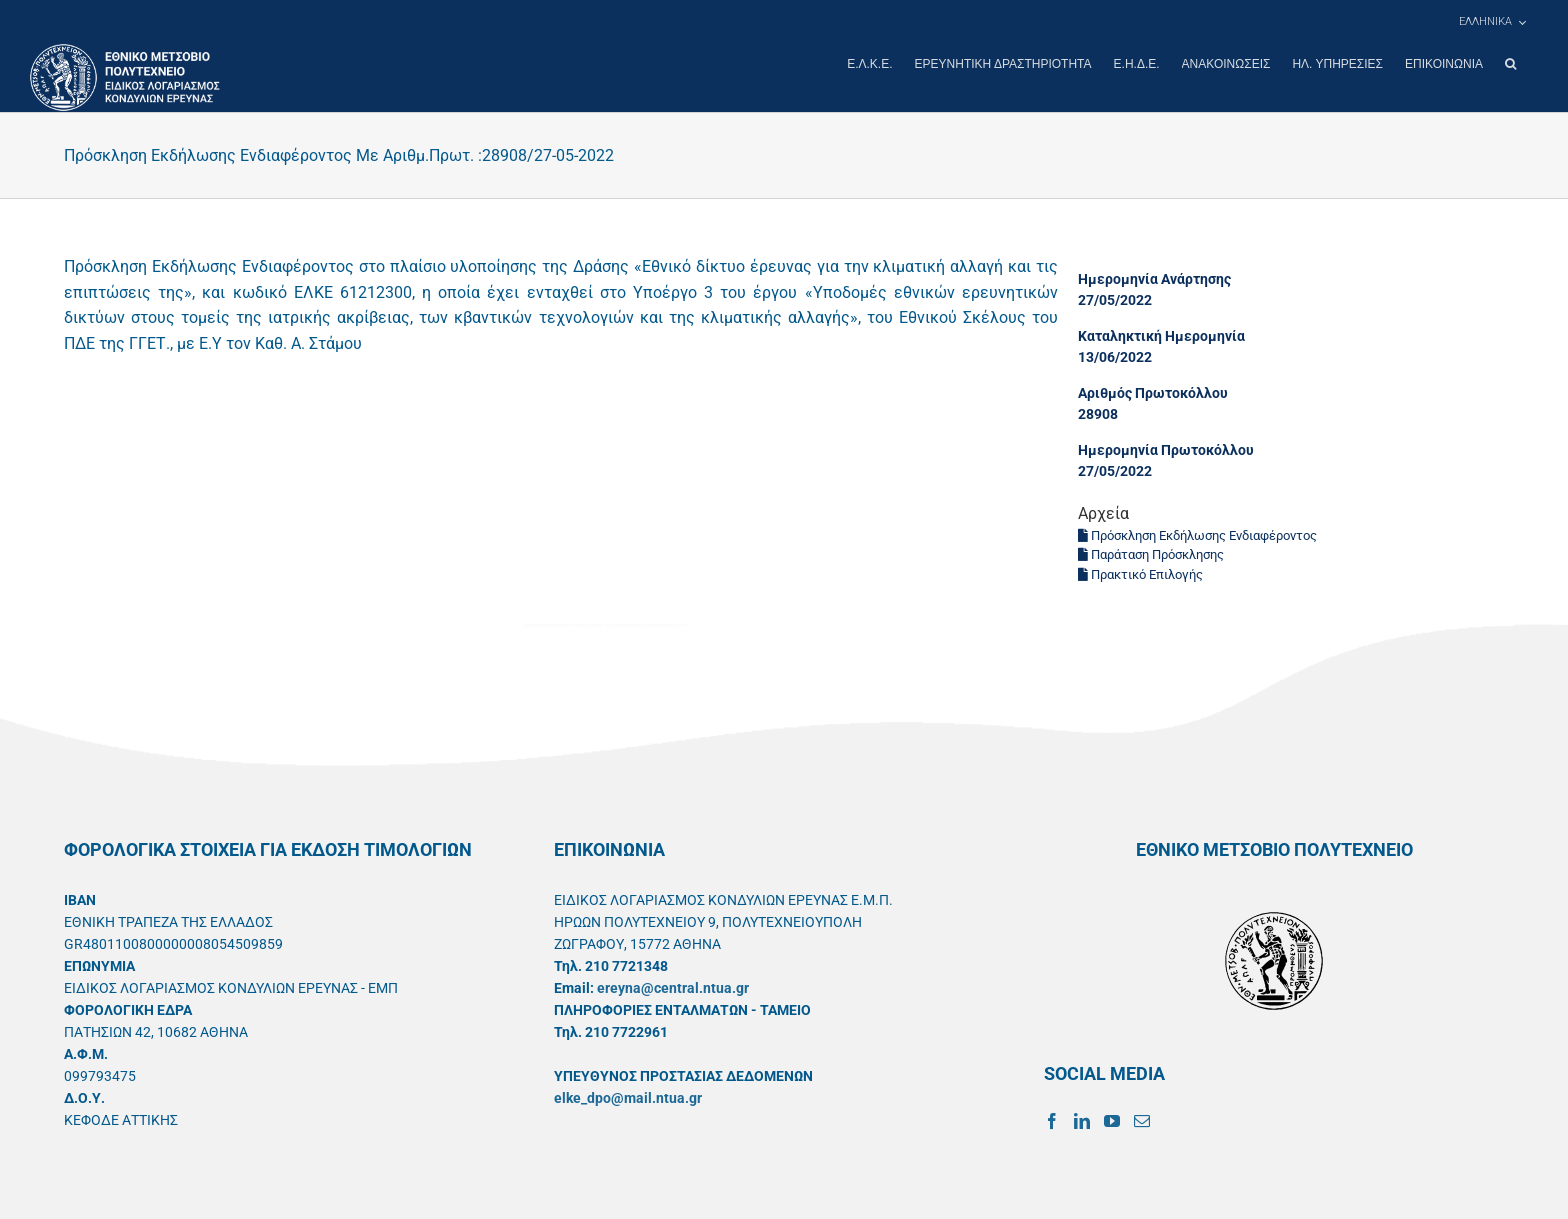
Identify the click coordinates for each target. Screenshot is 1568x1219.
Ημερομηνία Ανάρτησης (1154, 278)
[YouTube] (1112, 1120)
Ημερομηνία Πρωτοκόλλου (1166, 449)
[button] (1510, 64)
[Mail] (1142, 1120)
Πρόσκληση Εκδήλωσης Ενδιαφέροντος (1197, 534)
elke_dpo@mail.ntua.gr (628, 1097)
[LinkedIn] (1082, 1120)
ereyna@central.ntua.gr (673, 987)
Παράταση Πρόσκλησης (1151, 553)
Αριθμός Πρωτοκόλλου (1153, 392)
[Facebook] (1052, 1120)
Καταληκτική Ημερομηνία (1161, 335)
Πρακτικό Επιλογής (1140, 573)
